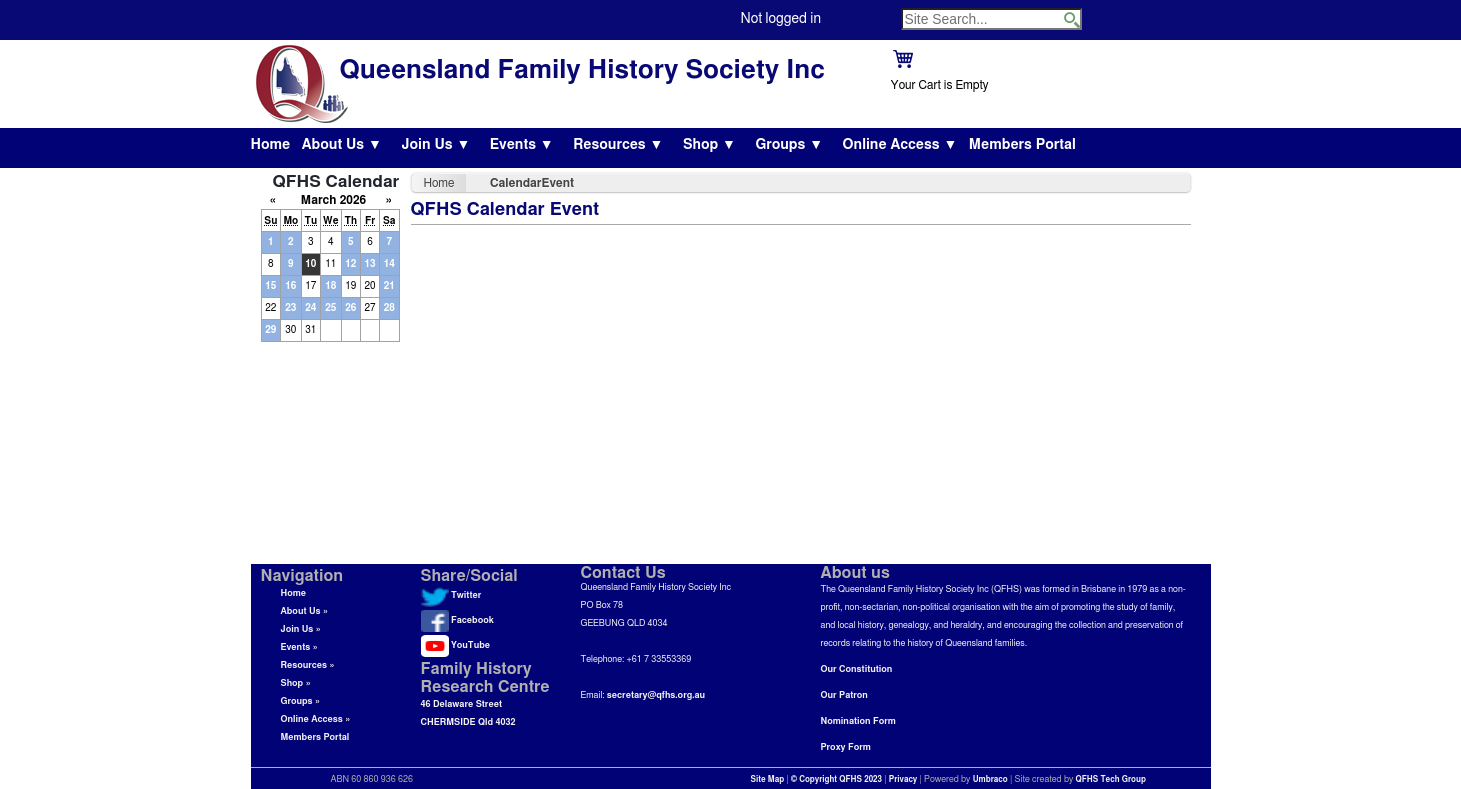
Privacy (903, 780)
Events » (299, 647)
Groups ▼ (789, 145)
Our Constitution (857, 669)
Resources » (308, 665)
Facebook (457, 620)
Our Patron (844, 695)
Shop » (296, 683)
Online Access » (316, 719)
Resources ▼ (618, 145)
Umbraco (990, 780)
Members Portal (1022, 145)
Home (271, 145)
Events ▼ (522, 145)
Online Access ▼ (900, 145)
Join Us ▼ (435, 145)
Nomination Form (858, 721)
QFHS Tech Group (1110, 780)
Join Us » (301, 629)
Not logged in (781, 19)
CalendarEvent (532, 183)
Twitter (451, 595)
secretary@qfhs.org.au (656, 695)
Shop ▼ (709, 145)
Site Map (768, 780)
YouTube (455, 645)
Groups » (301, 701)
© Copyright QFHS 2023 (836, 780)
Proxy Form (846, 747)
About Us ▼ (342, 145)
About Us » (305, 611)
